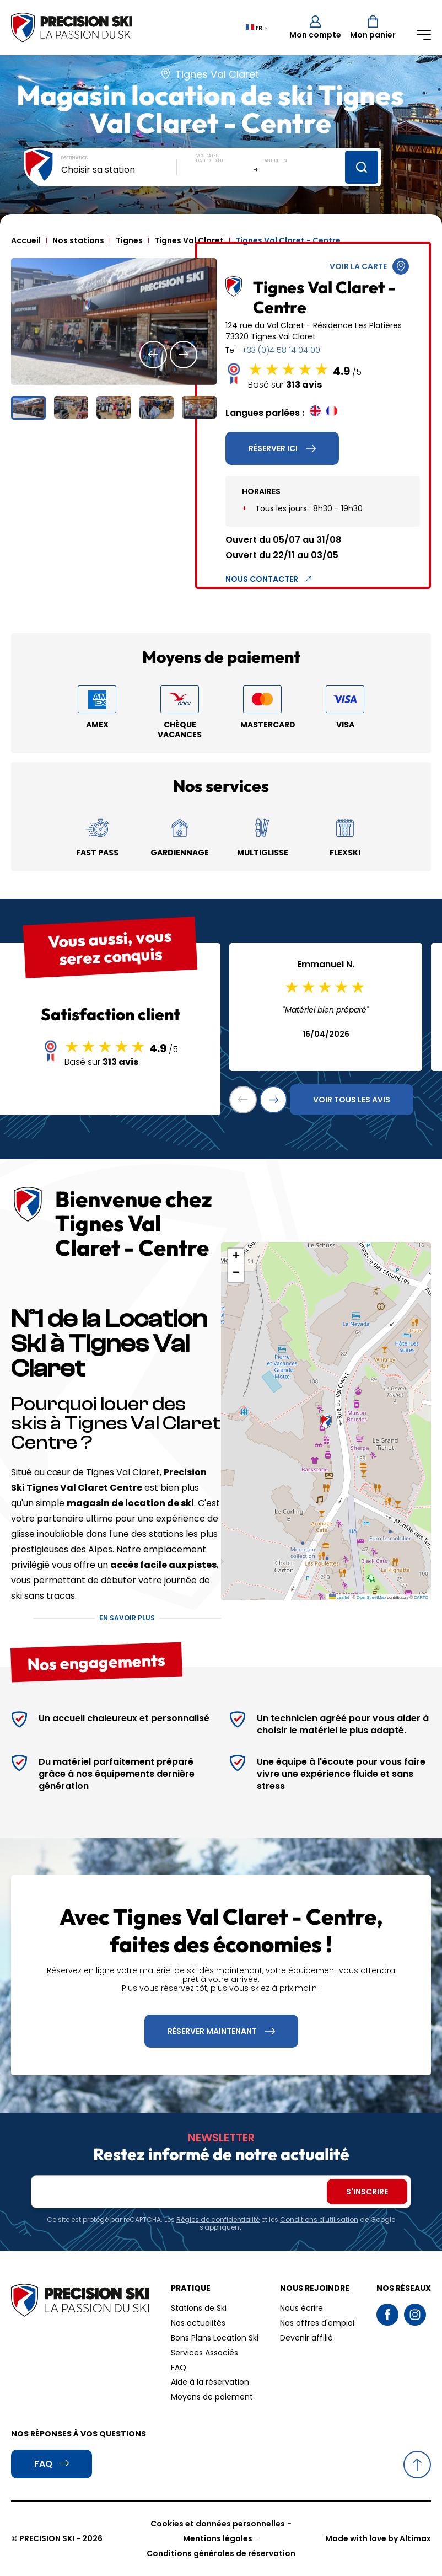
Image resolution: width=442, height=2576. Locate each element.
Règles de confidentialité (218, 2219)
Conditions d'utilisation (319, 2219)
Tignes (129, 240)
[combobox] (119, 170)
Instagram (415, 2315)
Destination (75, 158)
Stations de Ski (199, 2307)
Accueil (26, 240)
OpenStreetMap (371, 1597)
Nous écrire (301, 2307)
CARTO (421, 1597)
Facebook (387, 2315)
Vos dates (207, 155)
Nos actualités (198, 2322)
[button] (153, 354)
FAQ (178, 2367)
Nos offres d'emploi (317, 2322)
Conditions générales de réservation (221, 2553)
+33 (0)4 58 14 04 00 (281, 350)
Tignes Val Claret (189, 240)
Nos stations (78, 240)
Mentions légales (217, 2538)
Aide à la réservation (210, 2381)
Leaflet (339, 1597)
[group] (114, 321)
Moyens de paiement (212, 2396)
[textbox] (119, 170)
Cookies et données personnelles (217, 2523)
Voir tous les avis (351, 1099)
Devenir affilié (306, 2337)
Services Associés (204, 2352)
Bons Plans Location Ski (214, 2337)
